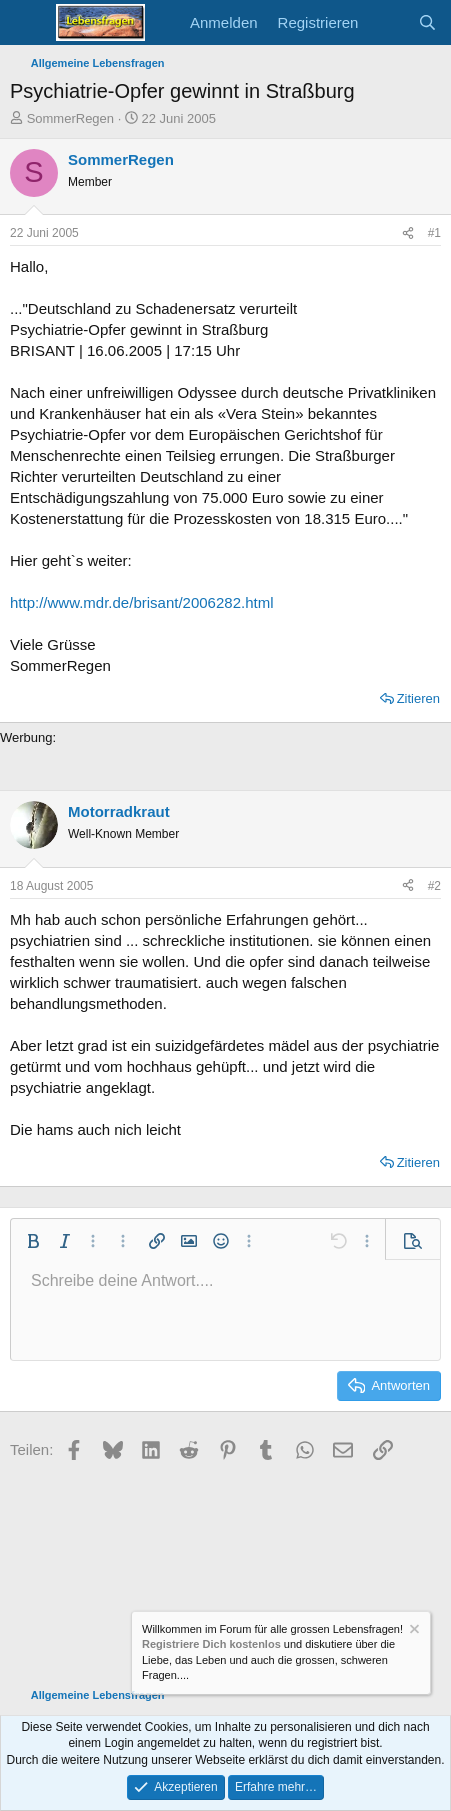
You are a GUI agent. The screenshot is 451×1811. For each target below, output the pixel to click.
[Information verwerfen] (413, 1631)
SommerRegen (70, 118)
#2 (434, 886)
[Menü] (27, 23)
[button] (33, 1241)
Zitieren (418, 698)
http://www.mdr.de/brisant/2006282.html (141, 602)
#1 (434, 233)
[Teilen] (408, 233)
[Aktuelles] (387, 22)
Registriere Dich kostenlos (211, 1645)
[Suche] (427, 22)
